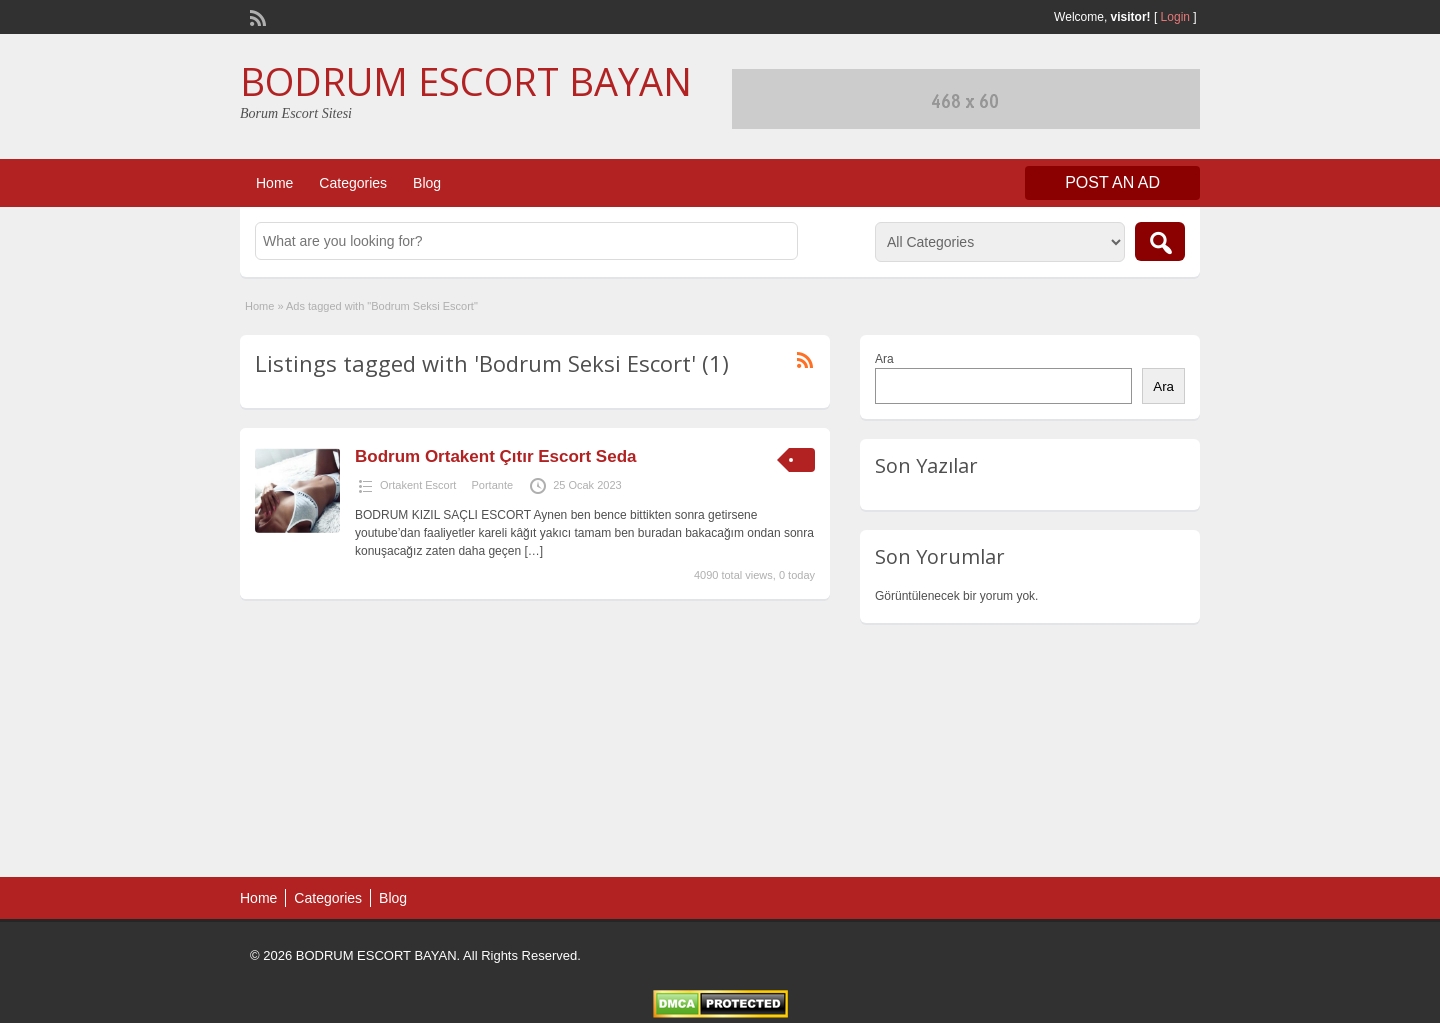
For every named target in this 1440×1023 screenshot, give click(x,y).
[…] (533, 551)
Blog (427, 183)
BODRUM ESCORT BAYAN (466, 81)
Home (274, 183)
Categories (353, 183)
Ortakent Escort (418, 485)
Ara (884, 359)
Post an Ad (1112, 182)
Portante (492, 485)
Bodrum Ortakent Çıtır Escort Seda (496, 456)
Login (1175, 17)
